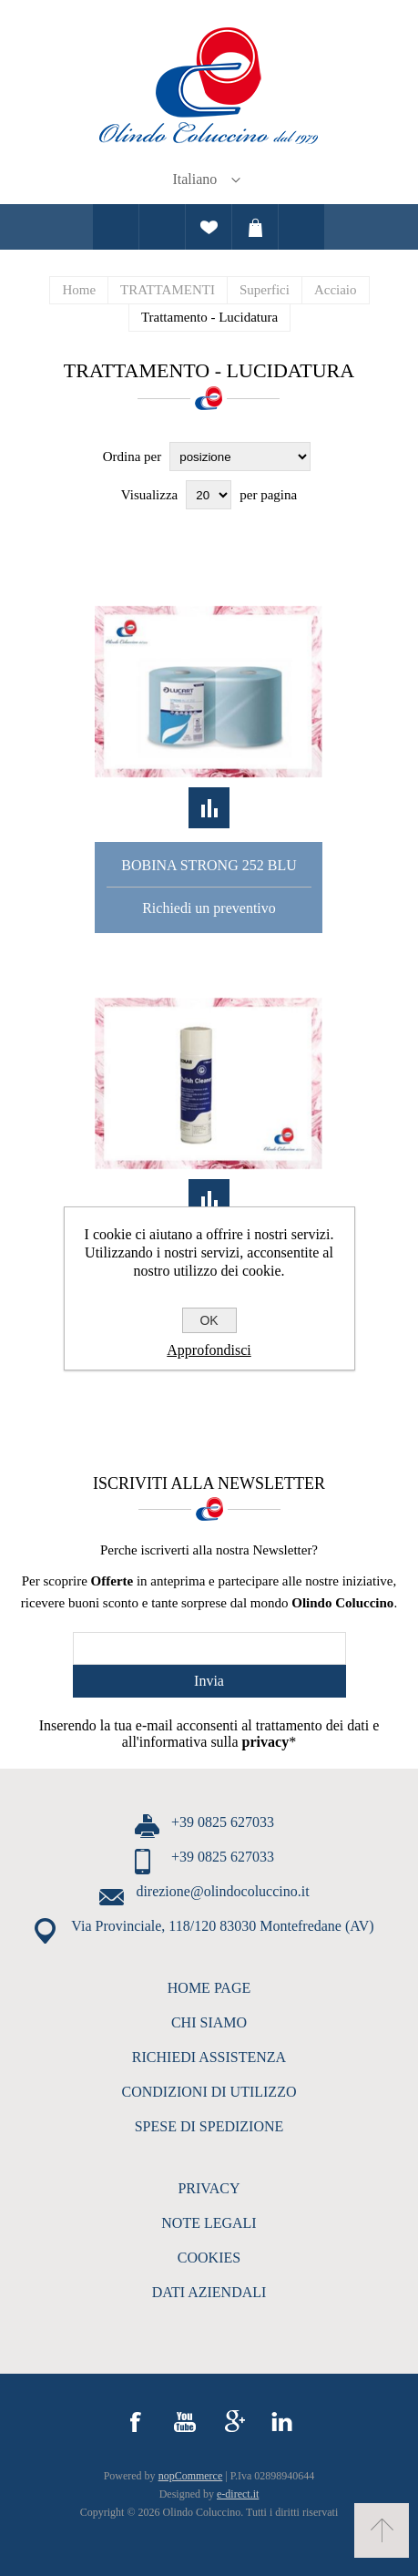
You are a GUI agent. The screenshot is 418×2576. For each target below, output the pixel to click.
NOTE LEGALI (208, 2223)
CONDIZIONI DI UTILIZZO (209, 2091)
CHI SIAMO (209, 2022)
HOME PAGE (209, 1988)
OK (208, 1320)
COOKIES (209, 2257)
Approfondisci (208, 1350)
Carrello (255, 227)
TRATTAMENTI (167, 289)
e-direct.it (238, 2494)
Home (79, 289)
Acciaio (335, 289)
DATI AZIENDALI (209, 2292)
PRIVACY (209, 2188)
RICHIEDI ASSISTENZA (209, 2057)
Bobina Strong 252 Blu (208, 865)
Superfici (265, 289)
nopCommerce (190, 2475)
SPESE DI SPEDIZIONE (209, 2126)
